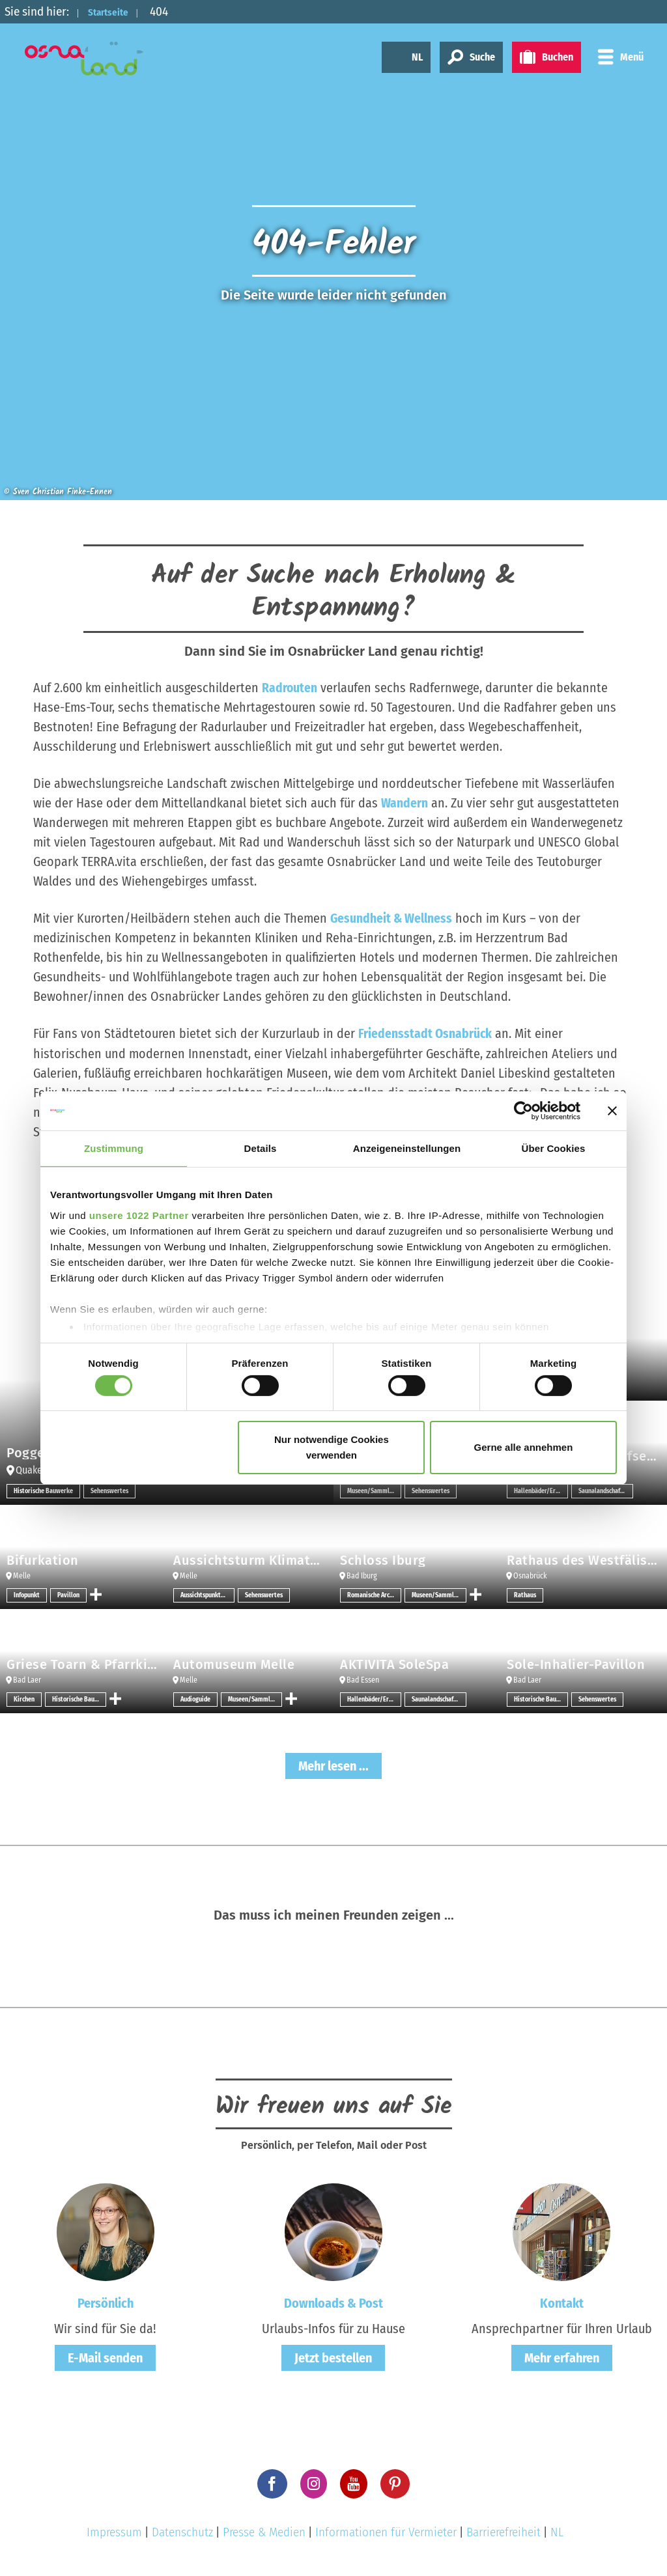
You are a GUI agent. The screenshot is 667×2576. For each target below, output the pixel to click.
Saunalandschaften (603, 1490)
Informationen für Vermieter (386, 2531)
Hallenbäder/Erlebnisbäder (541, 1490)
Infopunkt (27, 1595)
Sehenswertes (109, 1490)
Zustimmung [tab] (113, 1148)
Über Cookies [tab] (554, 1148)
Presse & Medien (264, 2531)
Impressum (114, 2531)
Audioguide (195, 1699)
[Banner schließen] (612, 1110)
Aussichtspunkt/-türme (207, 1595)
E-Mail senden (105, 2358)
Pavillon (68, 1595)
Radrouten (290, 687)
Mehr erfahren (561, 2358)
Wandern (404, 803)
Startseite (115, 11)
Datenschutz (182, 2531)
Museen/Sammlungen (374, 1490)
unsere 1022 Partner (139, 1214)
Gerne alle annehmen (523, 1447)
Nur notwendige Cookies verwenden (331, 1447)
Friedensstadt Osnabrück (425, 1033)
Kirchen (24, 1699)
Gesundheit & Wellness (391, 918)
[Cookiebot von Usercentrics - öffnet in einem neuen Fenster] (523, 1111)
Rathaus (525, 1595)
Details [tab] (260, 1148)
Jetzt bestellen (333, 2358)
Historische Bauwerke (43, 1490)
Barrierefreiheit (503, 2531)
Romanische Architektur (374, 1595)
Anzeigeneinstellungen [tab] (407, 1148)
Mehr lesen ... (333, 1765)
